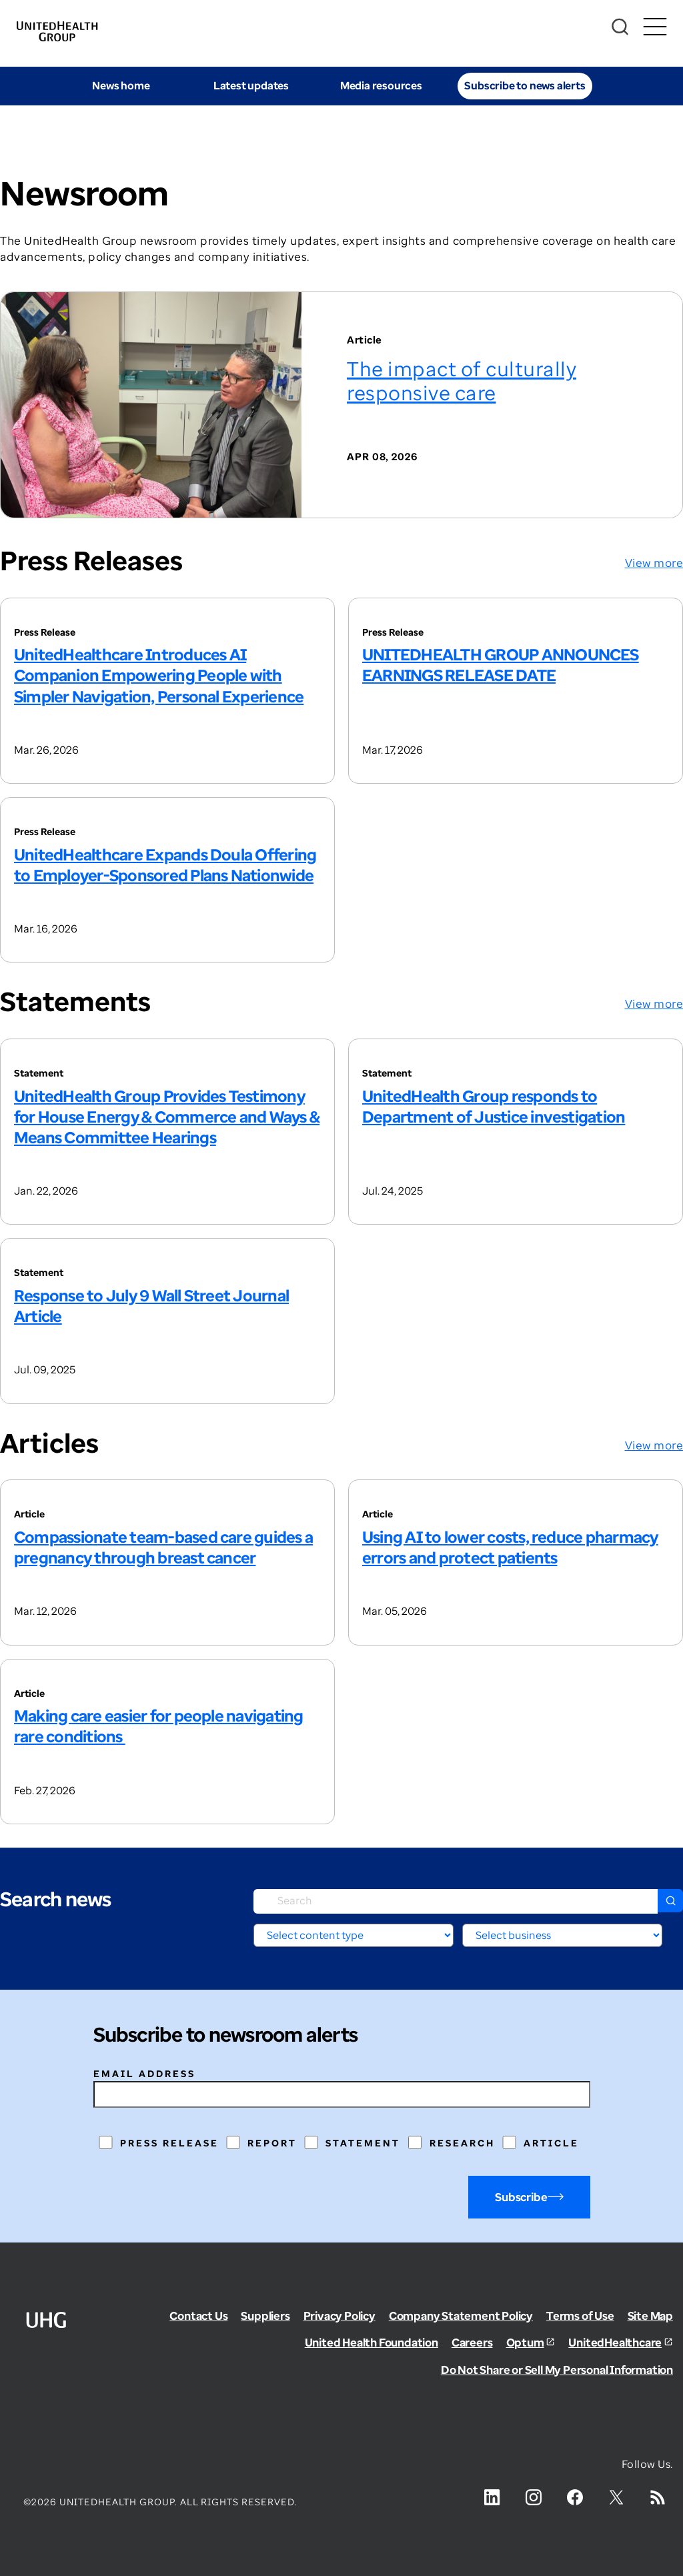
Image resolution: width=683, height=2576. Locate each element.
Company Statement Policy (461, 2315)
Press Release (169, 2142)
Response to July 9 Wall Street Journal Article (151, 1305)
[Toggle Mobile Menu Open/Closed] (654, 27)
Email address (144, 2073)
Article (551, 2142)
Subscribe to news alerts (524, 85)
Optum (525, 2342)
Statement (362, 2142)
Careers (472, 2342)
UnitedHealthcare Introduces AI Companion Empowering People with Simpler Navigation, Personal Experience (158, 674)
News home (120, 85)
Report (272, 2142)
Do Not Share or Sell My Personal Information (557, 2369)
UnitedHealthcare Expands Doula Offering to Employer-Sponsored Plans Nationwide (165, 864)
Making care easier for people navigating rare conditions (158, 1725)
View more (654, 562)
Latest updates (251, 85)
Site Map (650, 2315)
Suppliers (265, 2315)
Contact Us (198, 2315)
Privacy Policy (339, 2315)
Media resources (381, 85)
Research (462, 2142)
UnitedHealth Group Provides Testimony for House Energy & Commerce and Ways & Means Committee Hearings (166, 1116)
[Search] (620, 27)
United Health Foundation (371, 2342)
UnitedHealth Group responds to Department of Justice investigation (493, 1106)
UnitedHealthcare (615, 2342)
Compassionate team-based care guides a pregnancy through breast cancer (163, 1546)
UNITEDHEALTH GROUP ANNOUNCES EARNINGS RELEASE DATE (500, 664)
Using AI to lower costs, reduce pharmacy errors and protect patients (510, 1546)
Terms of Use (580, 2315)
